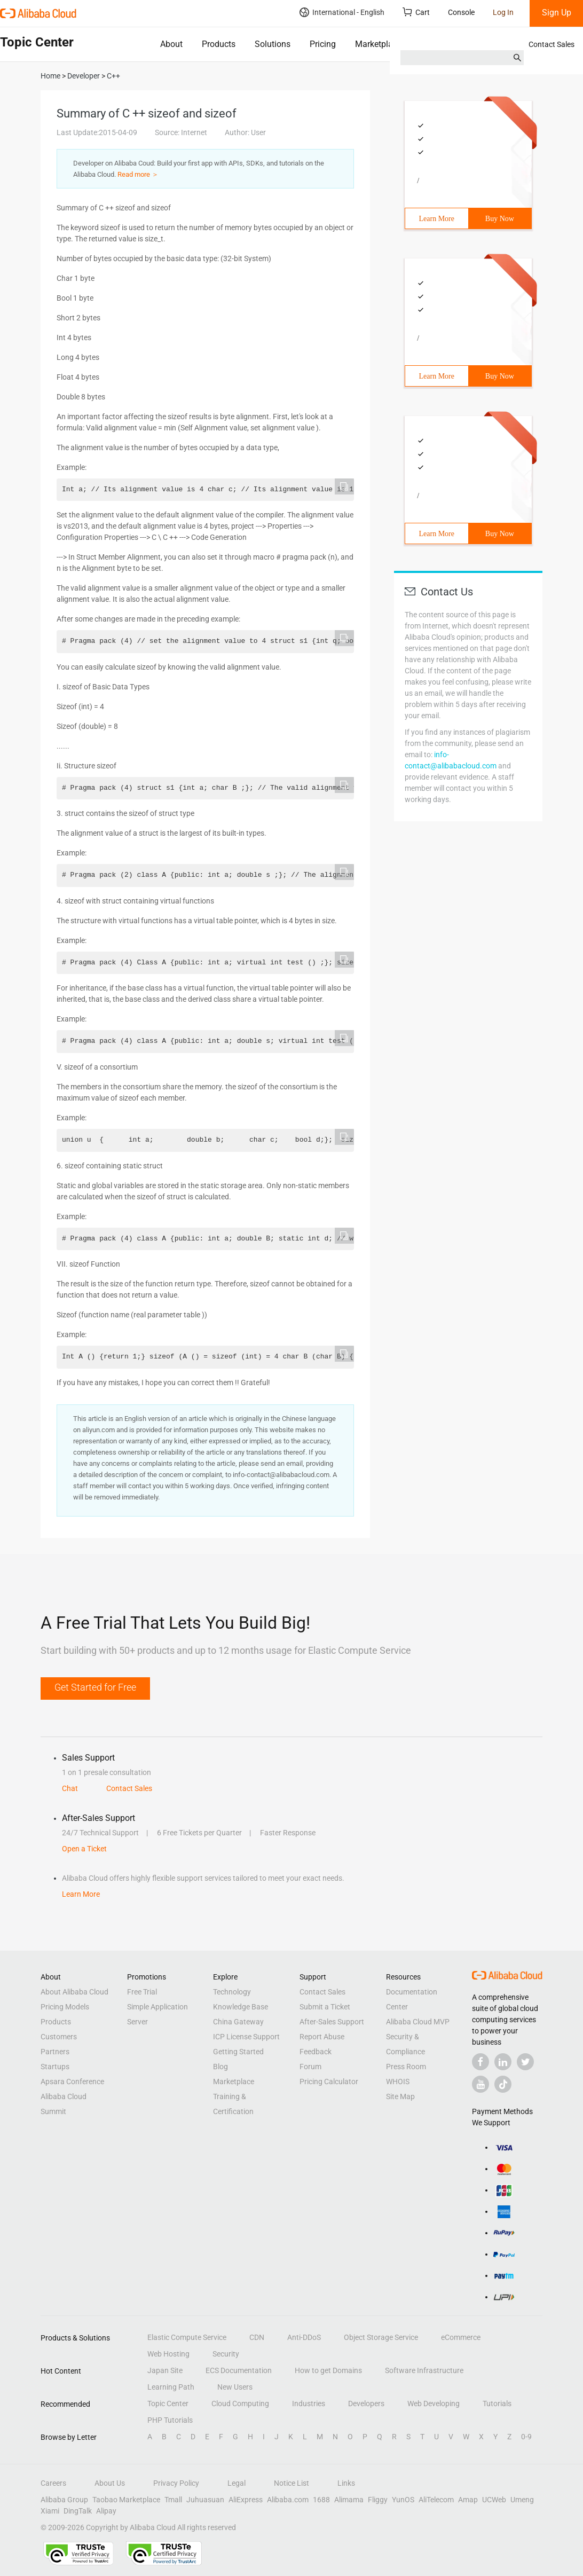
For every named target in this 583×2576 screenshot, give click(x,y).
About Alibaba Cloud (74, 1992)
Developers (366, 2403)
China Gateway (238, 2021)
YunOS (403, 2499)
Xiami (50, 2511)
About (171, 44)
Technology (232, 1992)
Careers (53, 2483)
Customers (59, 2036)
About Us (109, 2483)
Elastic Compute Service (186, 2337)
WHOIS (397, 2081)
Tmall (173, 2499)
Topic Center (167, 2403)
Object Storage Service (381, 2337)
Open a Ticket (84, 1848)
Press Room (406, 2066)
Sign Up (556, 12)
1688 (321, 2499)
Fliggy (378, 2499)
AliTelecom (436, 2499)
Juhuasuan (205, 2499)
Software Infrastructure (424, 2370)
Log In (503, 12)
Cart (416, 12)
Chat (70, 1788)
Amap (468, 2499)
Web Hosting (168, 2354)
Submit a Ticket (325, 2006)
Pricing (323, 44)
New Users (235, 2387)
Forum (310, 2066)
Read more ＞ (138, 174)
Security (225, 2354)
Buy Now (499, 219)
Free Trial (142, 1992)
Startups (55, 2066)
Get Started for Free (95, 1687)
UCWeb (494, 2499)
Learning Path (170, 2387)
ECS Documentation (239, 2370)
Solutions (272, 44)
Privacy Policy (176, 2483)
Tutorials (497, 2403)
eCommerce (460, 2337)
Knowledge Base (240, 2006)
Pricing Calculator (329, 2081)
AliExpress (246, 2499)
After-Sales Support (332, 2021)
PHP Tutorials (170, 2420)
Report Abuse (322, 2036)
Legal (236, 2483)
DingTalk (78, 2511)
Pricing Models (65, 2006)
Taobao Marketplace (126, 2499)
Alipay (106, 2511)
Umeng (522, 2499)
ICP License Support (246, 2036)
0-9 (526, 2436)
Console (461, 12)
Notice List (291, 2483)
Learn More (436, 219)
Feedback (316, 2051)
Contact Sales (551, 44)
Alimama (349, 2499)
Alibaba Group (64, 2499)
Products (218, 44)
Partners (55, 2051)
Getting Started (238, 2051)
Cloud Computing (240, 2403)
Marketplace (378, 44)
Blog (220, 2066)
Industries (308, 2403)
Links (346, 2483)
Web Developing (433, 2403)
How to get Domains (328, 2370)
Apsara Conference (72, 2081)
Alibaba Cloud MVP (418, 2021)
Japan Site (165, 2370)
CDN (256, 2337)
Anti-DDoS (304, 2337)
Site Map (400, 2096)
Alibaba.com (288, 2499)
